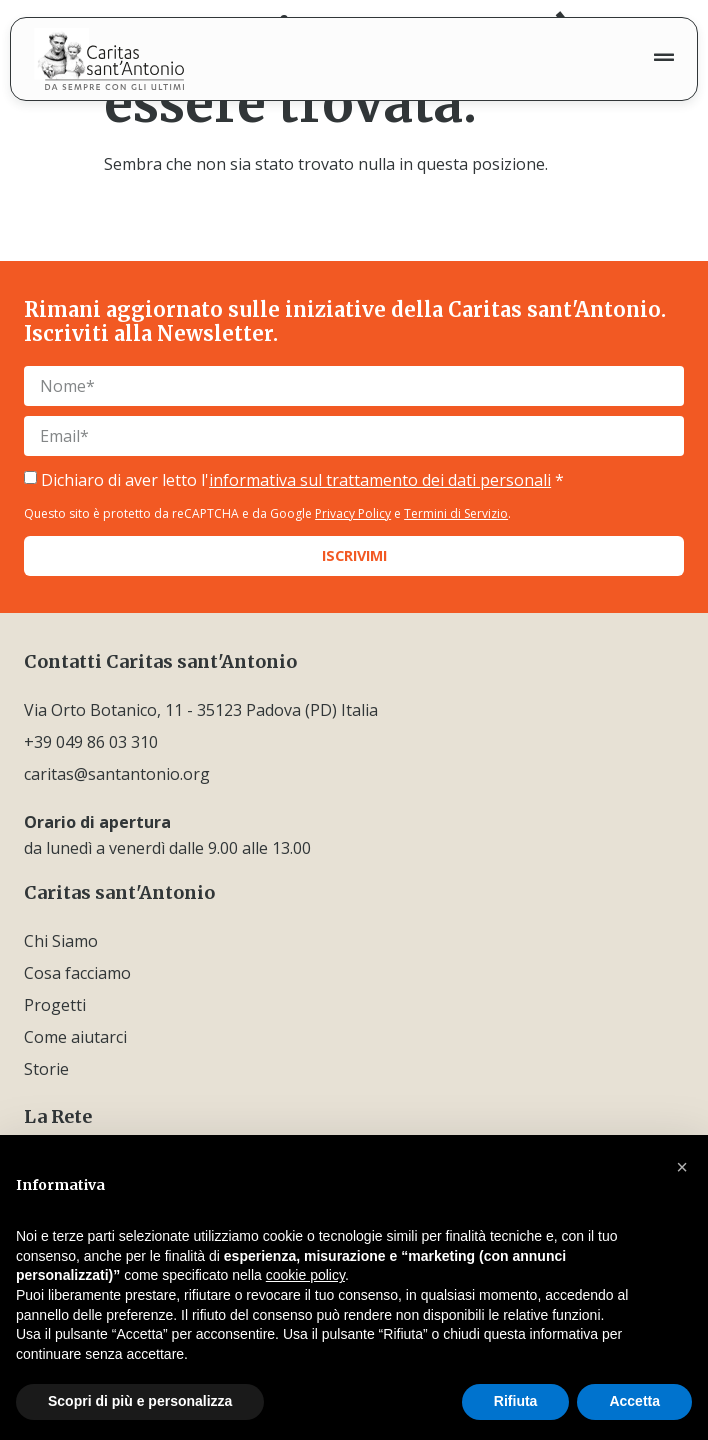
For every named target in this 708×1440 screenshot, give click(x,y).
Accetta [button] (634, 1401)
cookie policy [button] (305, 1275)
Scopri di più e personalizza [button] (140, 1401)
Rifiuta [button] (516, 1401)
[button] (682, 1167)
